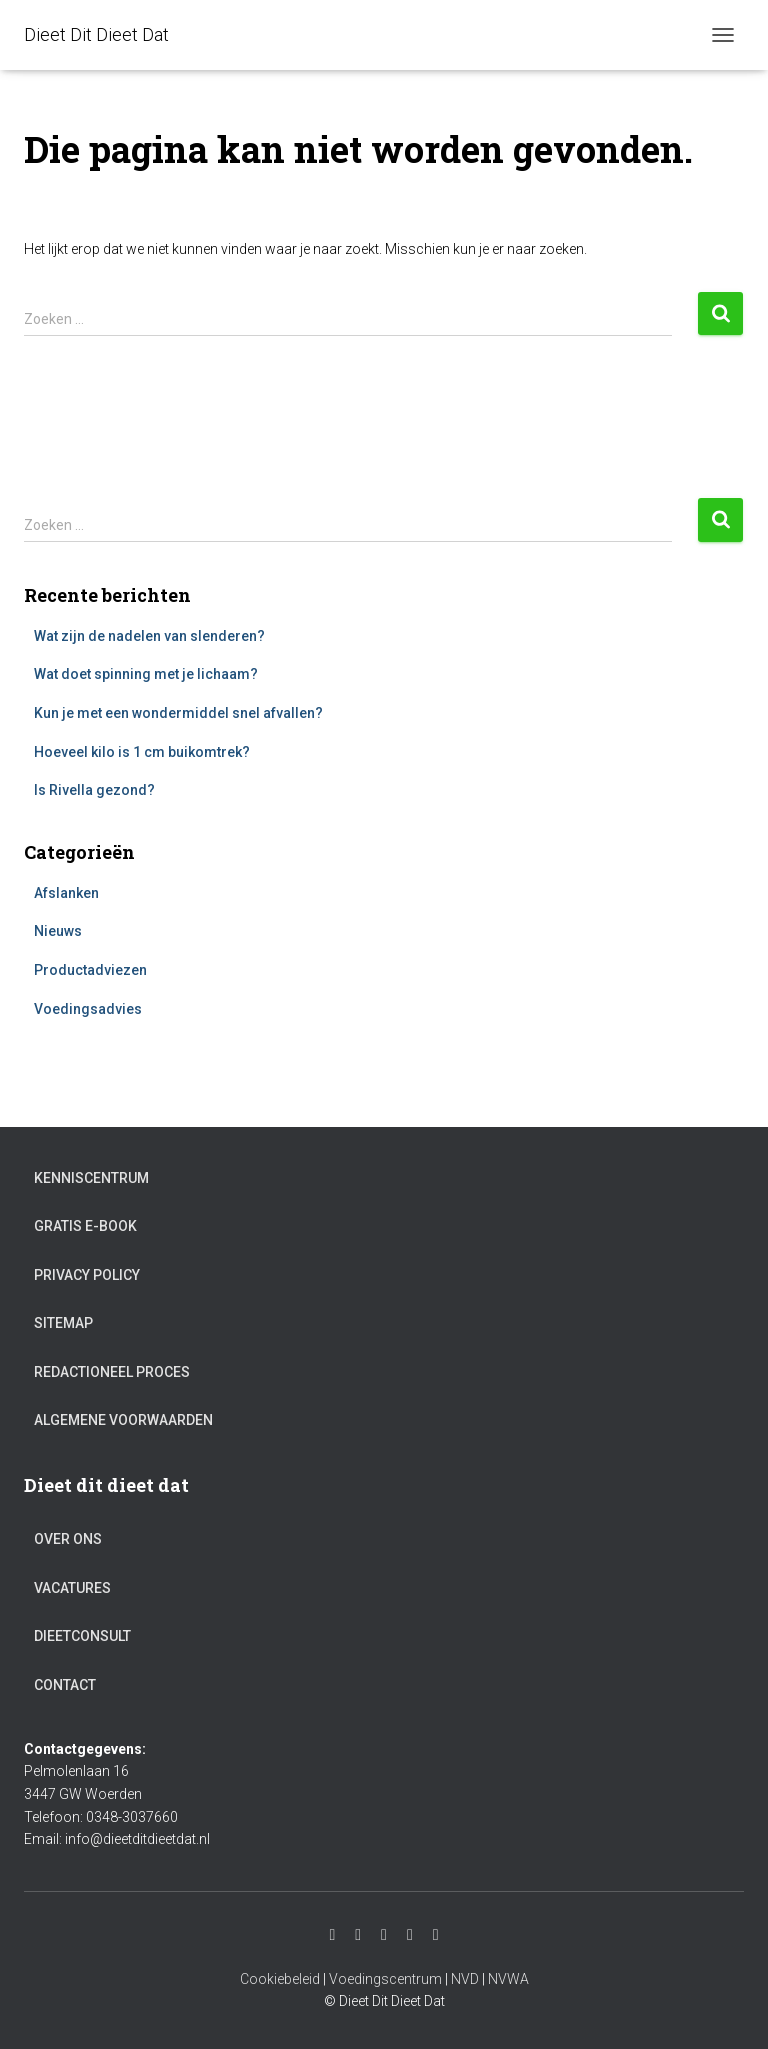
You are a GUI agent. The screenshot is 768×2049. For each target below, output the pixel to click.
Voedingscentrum (385, 1979)
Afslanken (66, 893)
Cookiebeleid (280, 1979)
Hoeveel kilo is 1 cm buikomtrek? (142, 752)
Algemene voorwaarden (123, 1420)
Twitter (410, 1935)
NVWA (508, 1979)
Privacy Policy (87, 1275)
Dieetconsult (82, 1636)
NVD (465, 1979)
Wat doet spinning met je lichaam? (146, 674)
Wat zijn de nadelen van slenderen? (149, 636)
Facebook (384, 1935)
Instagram (332, 1935)
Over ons (68, 1539)
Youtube (358, 1935)
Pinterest (436, 1935)
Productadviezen (90, 970)
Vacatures (72, 1588)
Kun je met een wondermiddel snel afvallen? (178, 713)
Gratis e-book (85, 1226)
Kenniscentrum (91, 1178)
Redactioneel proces (112, 1372)
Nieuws (58, 931)
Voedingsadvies (88, 1009)
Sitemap (63, 1323)
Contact (65, 1685)
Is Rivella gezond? (94, 790)
